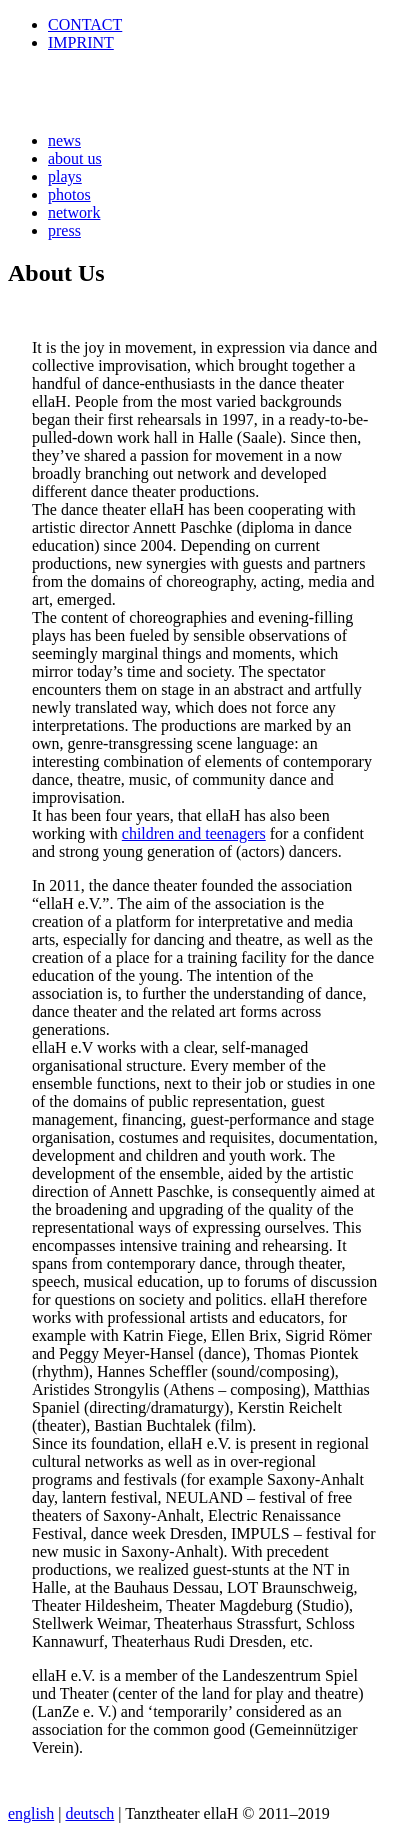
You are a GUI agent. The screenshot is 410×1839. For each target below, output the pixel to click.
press (64, 230)
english (31, 1813)
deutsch (89, 1813)
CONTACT (85, 24)
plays (65, 176)
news (64, 140)
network (74, 212)
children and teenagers (194, 833)
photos (69, 194)
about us (75, 158)
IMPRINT (81, 42)
